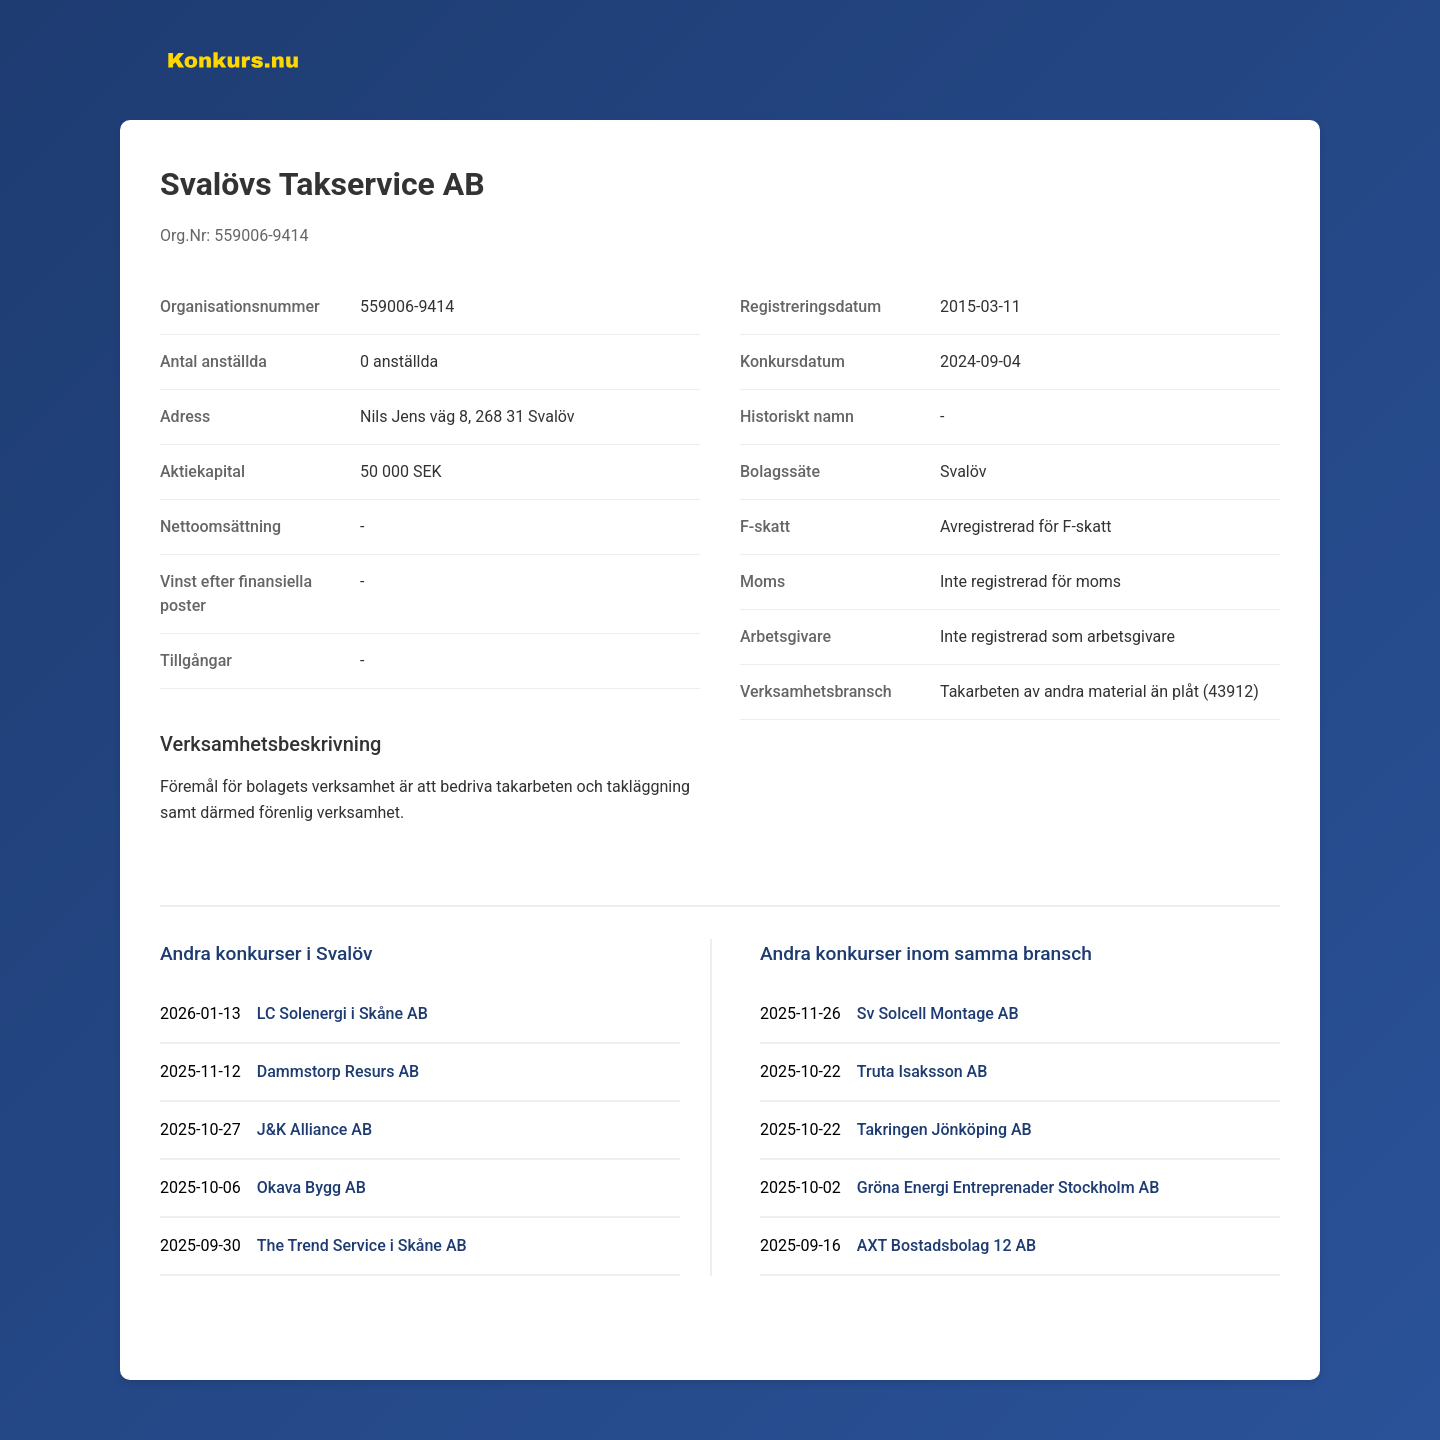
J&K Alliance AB (314, 1129)
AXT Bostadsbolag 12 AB (946, 1245)
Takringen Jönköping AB (944, 1129)
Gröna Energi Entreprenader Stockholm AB (1008, 1187)
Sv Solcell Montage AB (938, 1013)
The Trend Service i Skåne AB (362, 1245)
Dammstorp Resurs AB (338, 1071)
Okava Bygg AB (311, 1187)
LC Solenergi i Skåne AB (342, 1013)
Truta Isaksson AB (922, 1071)
